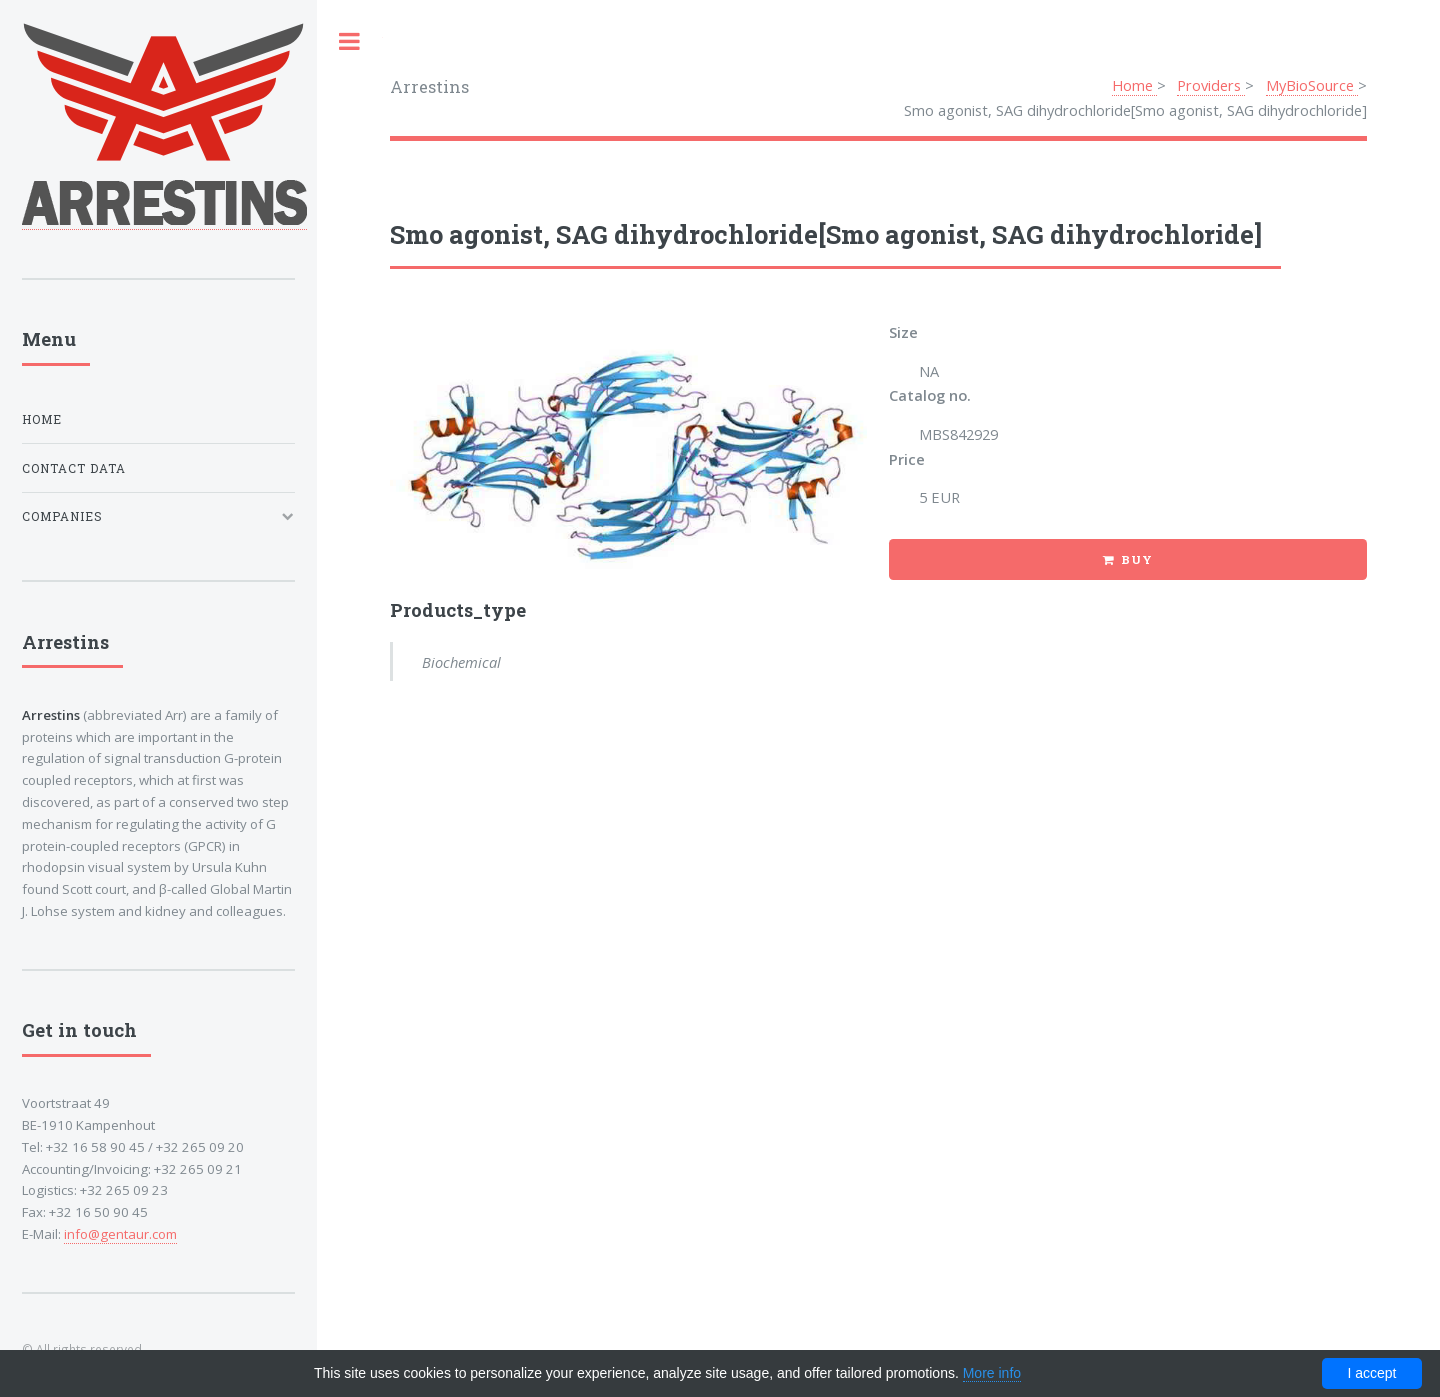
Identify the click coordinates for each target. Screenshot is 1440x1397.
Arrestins (429, 86)
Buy (1137, 559)
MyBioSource (1312, 85)
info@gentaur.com (120, 1234)
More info (992, 1373)
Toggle (350, 41)
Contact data (74, 468)
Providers (1211, 85)
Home (1134, 85)
